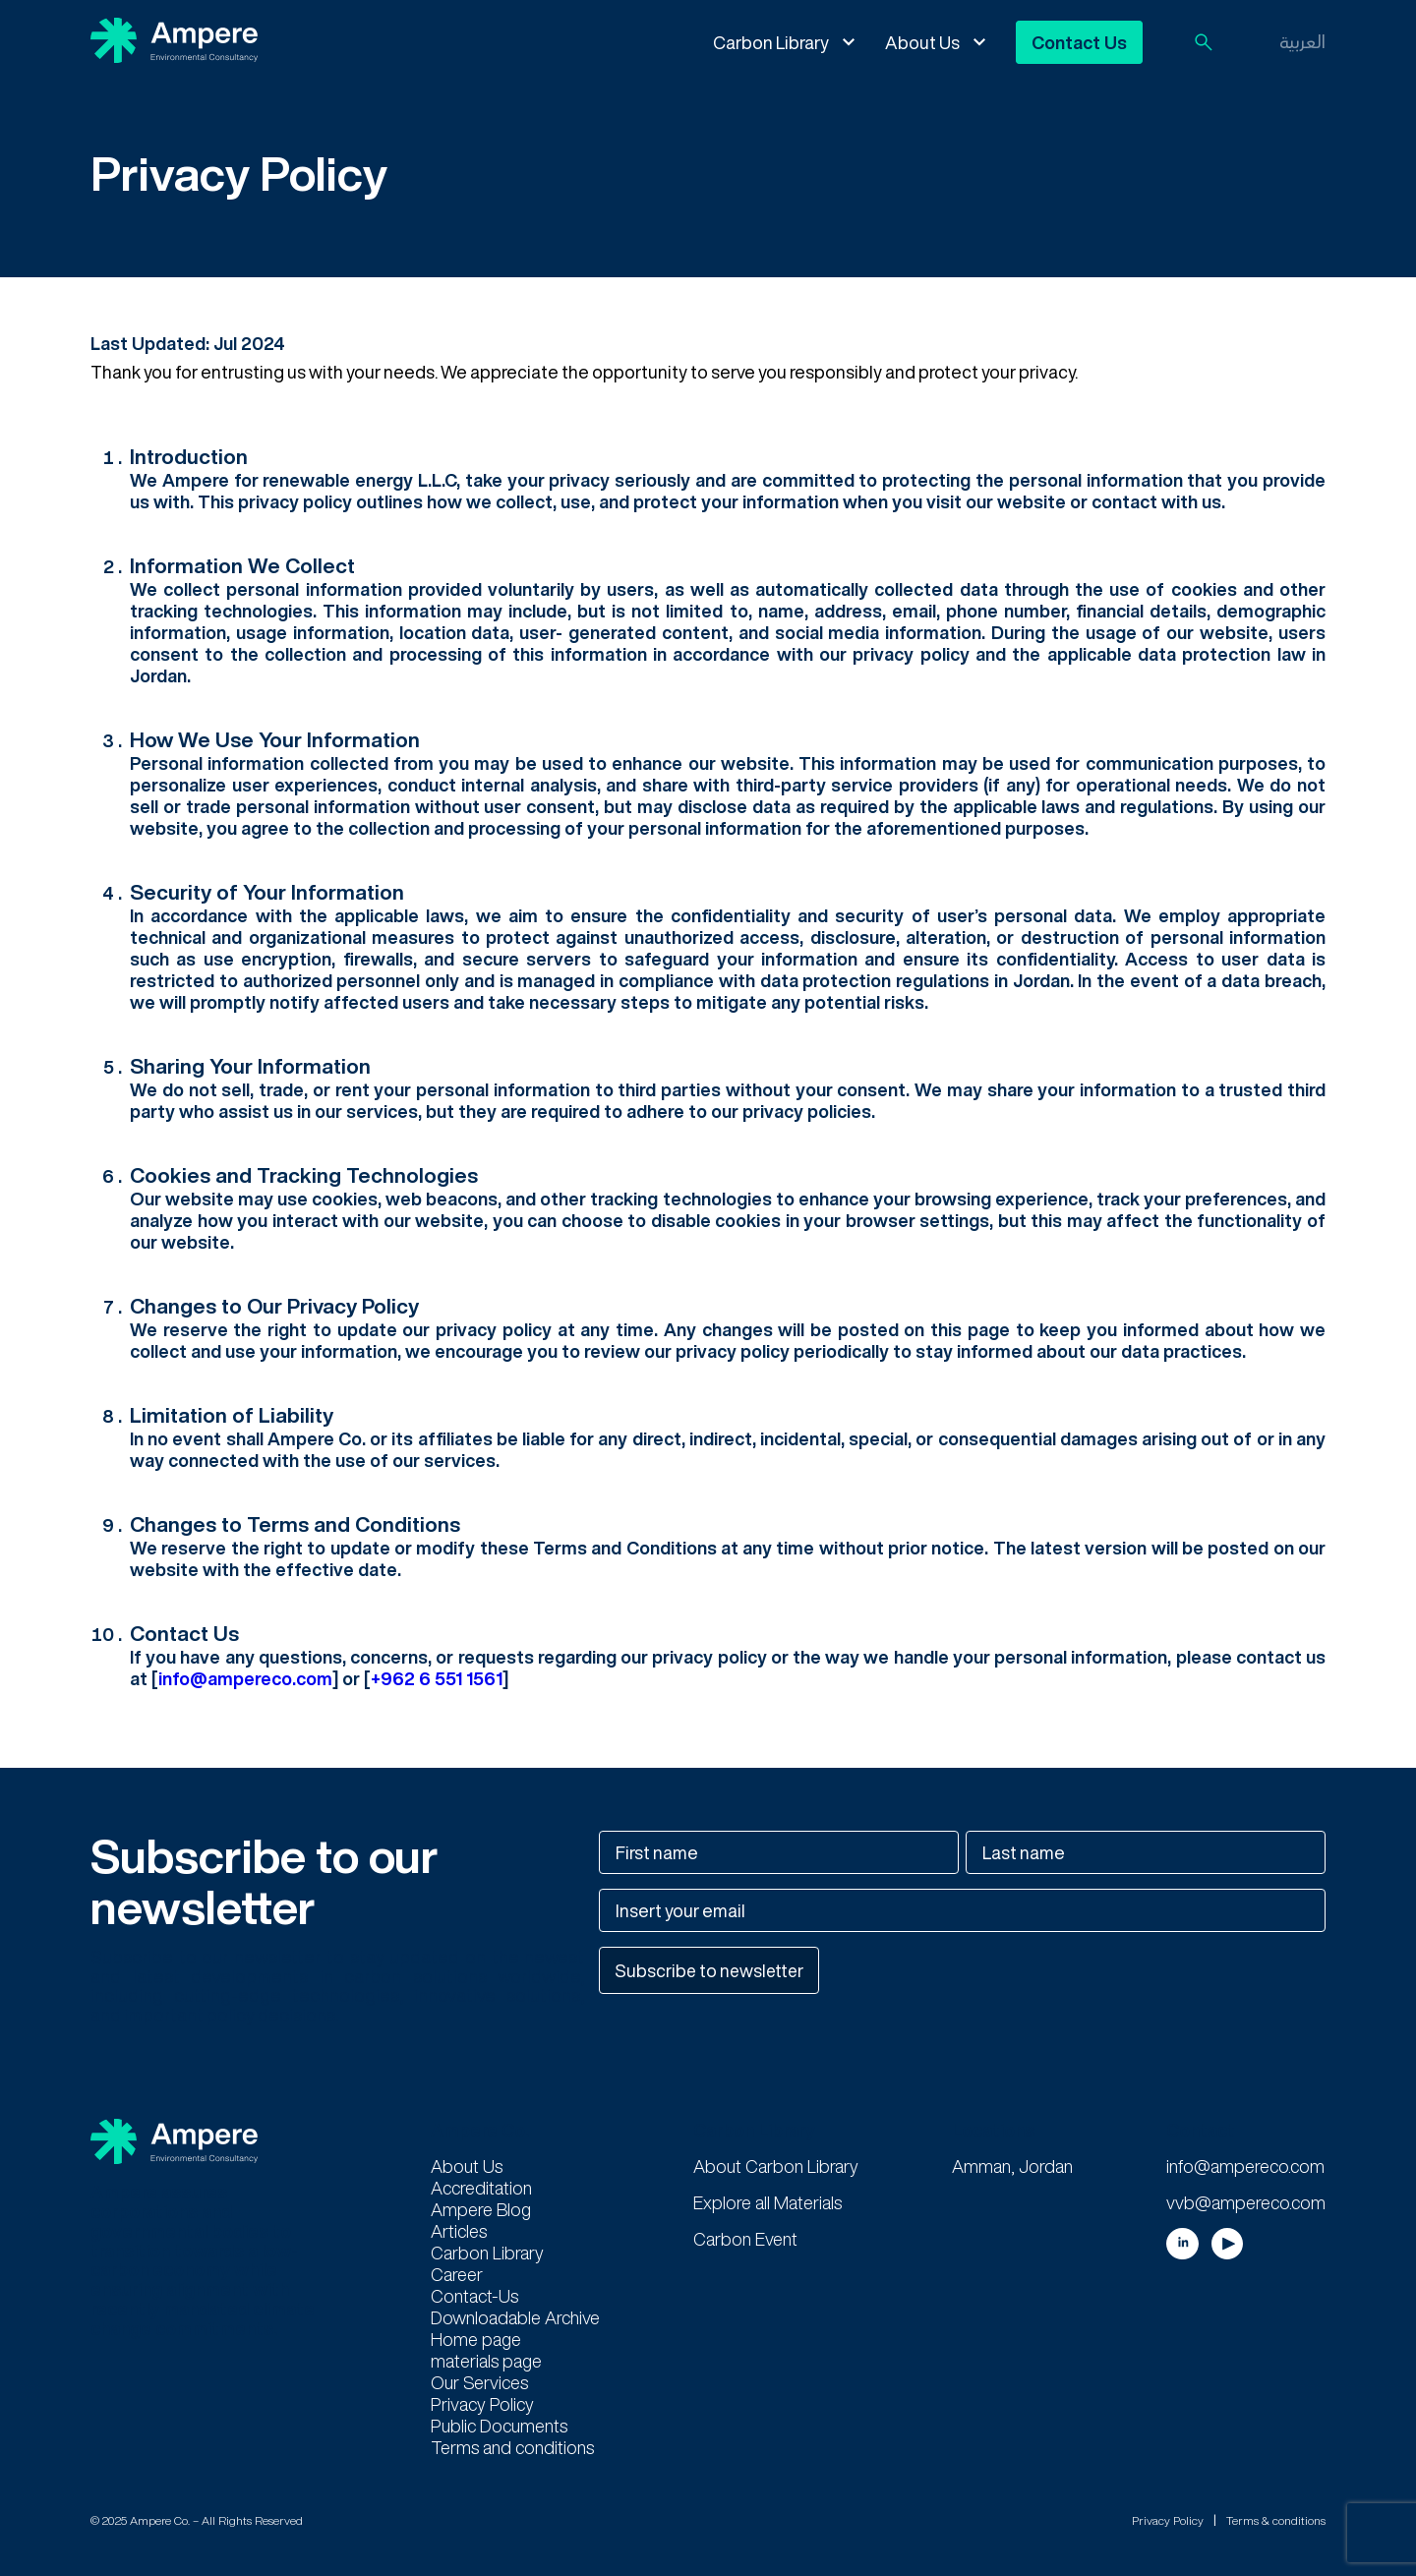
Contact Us (1079, 42)
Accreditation (481, 2187)
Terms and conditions (512, 2447)
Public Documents (499, 2425)
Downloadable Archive (515, 2317)
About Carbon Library (775, 2166)
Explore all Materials (767, 2202)
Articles (459, 2231)
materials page (486, 2361)
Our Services (479, 2382)
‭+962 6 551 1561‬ (436, 1678)
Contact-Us (474, 2296)
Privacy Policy (482, 2404)
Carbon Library (771, 42)
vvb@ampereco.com (1246, 2202)
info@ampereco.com (245, 1678)
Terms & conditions (1276, 2519)
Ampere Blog (481, 2209)
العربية (1302, 41)
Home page (476, 2339)
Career (457, 2274)
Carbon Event (745, 2239)
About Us (922, 42)
